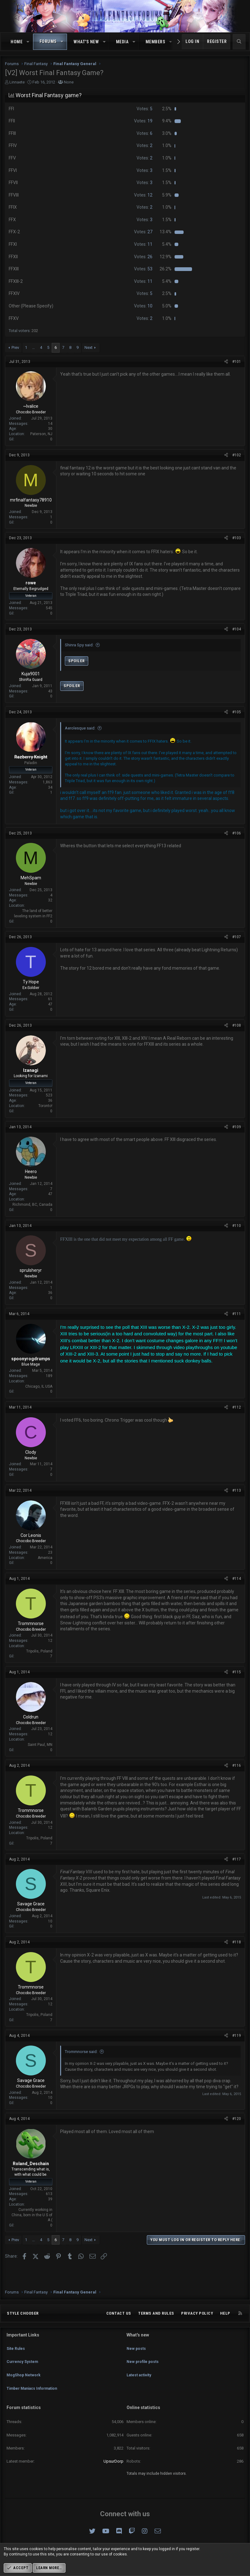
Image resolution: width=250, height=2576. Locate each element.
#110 (236, 1226)
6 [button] (144, 133)
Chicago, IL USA (38, 1386)
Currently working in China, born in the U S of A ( (32, 2215)
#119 (236, 2035)
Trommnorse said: (81, 2051)
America (45, 1558)
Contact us (118, 2325)
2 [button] (144, 145)
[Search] (239, 42)
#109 (236, 1127)
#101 (236, 361)
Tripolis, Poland (39, 1651)
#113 (236, 1490)
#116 (236, 1765)
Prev (15, 347)
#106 (236, 833)
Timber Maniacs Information (35, 2391)
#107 (236, 937)
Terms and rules (156, 2325)
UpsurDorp (113, 2461)
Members (156, 41)
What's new (86, 41)
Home (16, 41)
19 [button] (143, 120)
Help (225, 2325)
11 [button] (143, 244)
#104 (236, 629)
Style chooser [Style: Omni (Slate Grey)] (23, 2325)
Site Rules (16, 2357)
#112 (236, 1407)
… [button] (33, 347)
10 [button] (143, 305)
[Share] (226, 361)
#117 (236, 1859)
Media (122, 41)
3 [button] (144, 170)
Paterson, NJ (41, 434)
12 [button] (143, 194)
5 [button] (144, 108)
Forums (48, 41)
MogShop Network (25, 2380)
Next (88, 347)
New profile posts (144, 2368)
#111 (236, 1314)
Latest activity (140, 2380)
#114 (236, 1578)
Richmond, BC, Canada (32, 1204)
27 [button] (143, 231)
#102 (236, 455)
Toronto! (45, 1106)
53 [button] (143, 268)
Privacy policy (197, 2325)
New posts (137, 2357)
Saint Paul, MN (40, 1744)
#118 (236, 1942)
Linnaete (17, 82)
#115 (236, 1672)
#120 (236, 2119)
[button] (28, 42)
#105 (236, 712)
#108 (236, 1025)
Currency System (24, 2368)
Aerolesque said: (80, 728)
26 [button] (143, 256)
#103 (236, 538)
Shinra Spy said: (79, 645)
